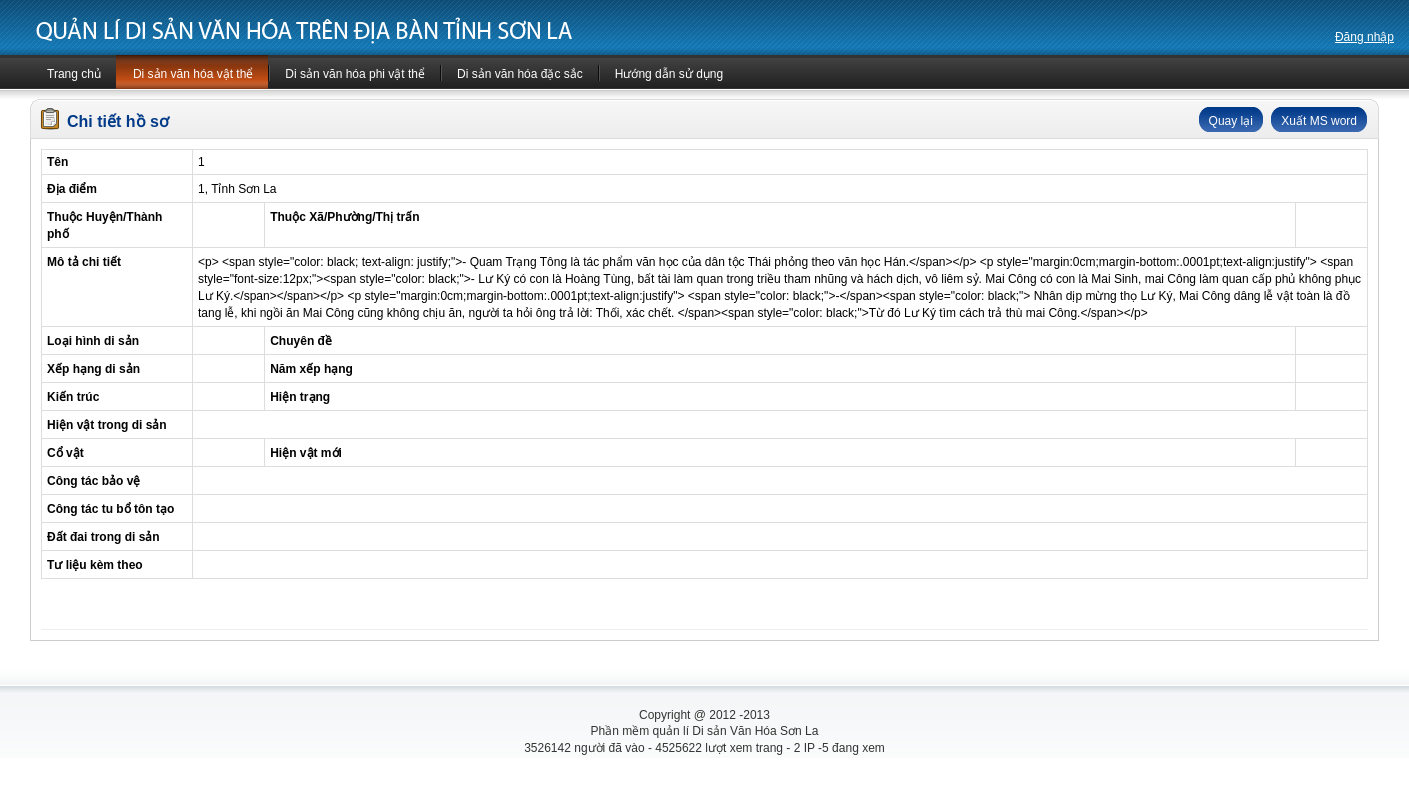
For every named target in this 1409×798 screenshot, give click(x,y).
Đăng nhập (1364, 37)
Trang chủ (74, 74)
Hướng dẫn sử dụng (669, 74)
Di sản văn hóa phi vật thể (355, 74)
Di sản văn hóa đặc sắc (520, 74)
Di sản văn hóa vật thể (193, 74)
